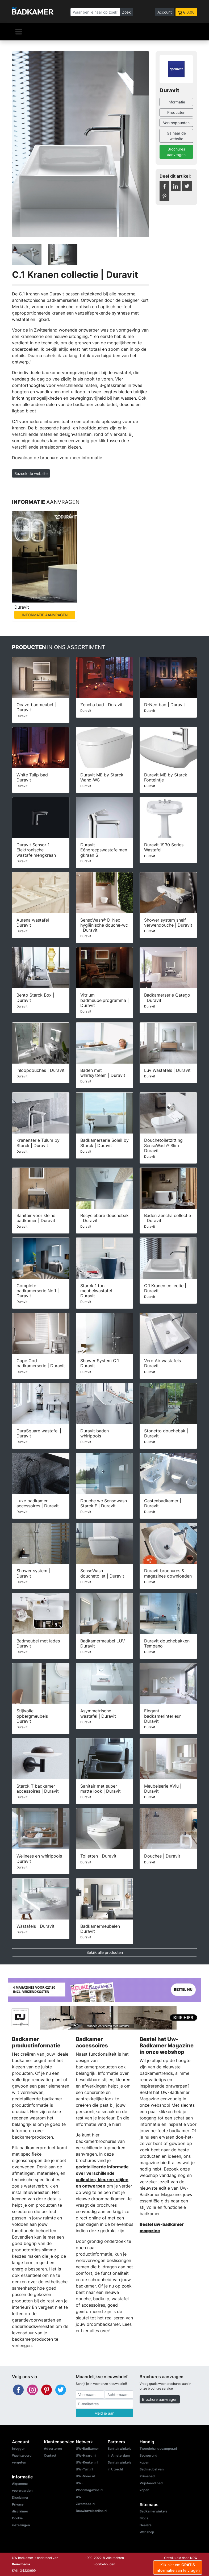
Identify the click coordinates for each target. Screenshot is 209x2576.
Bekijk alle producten (104, 1952)
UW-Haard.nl (86, 2455)
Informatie (176, 102)
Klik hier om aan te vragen (178, 2567)
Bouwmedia (21, 2564)
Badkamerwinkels (153, 2511)
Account (164, 12)
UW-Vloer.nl (85, 2476)
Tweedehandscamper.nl (158, 2448)
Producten (176, 112)
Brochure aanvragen (159, 2399)
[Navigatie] (18, 31)
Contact (50, 2455)
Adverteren (53, 2448)
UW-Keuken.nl (87, 2462)
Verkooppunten (176, 122)
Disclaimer (20, 2497)
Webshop (147, 2532)
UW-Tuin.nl (84, 2469)
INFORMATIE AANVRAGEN (45, 615)
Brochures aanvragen (176, 152)
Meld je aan (104, 2413)
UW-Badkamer (87, 2448)
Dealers (146, 2525)
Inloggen (18, 2448)
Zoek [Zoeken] (126, 12)
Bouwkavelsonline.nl (91, 2511)
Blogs (144, 2518)
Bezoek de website (31, 473)
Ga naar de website (176, 136)
